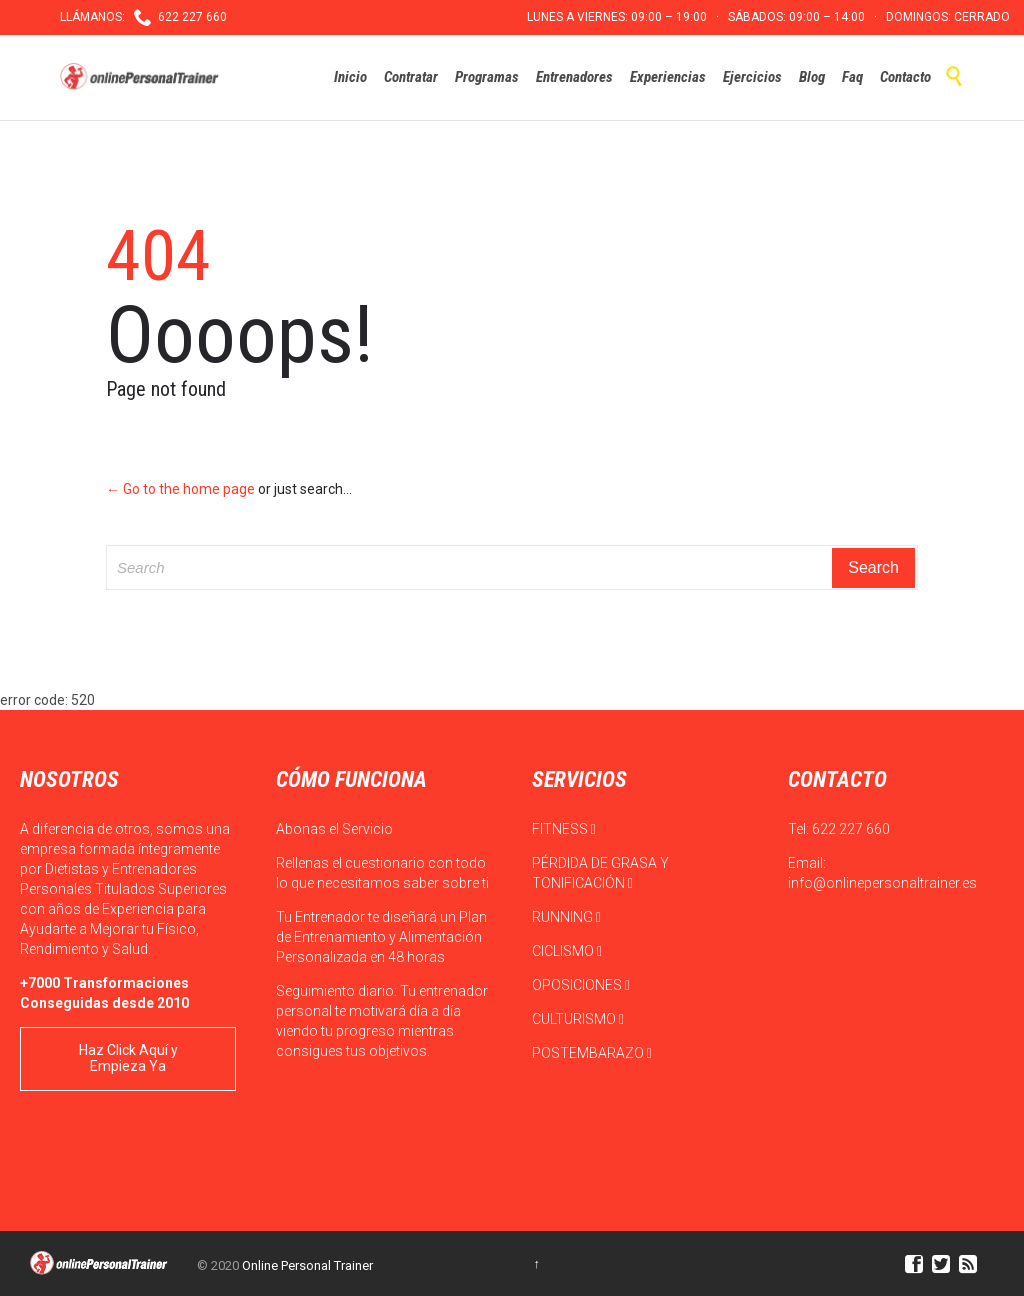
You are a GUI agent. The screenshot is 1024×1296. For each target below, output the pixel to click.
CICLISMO (567, 951)
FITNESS (564, 829)
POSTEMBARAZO (592, 1053)
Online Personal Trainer (307, 1265)
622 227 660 (851, 829)
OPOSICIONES (581, 985)
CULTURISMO (578, 1019)
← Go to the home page (180, 489)
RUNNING (566, 917)
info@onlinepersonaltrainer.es (882, 883)
